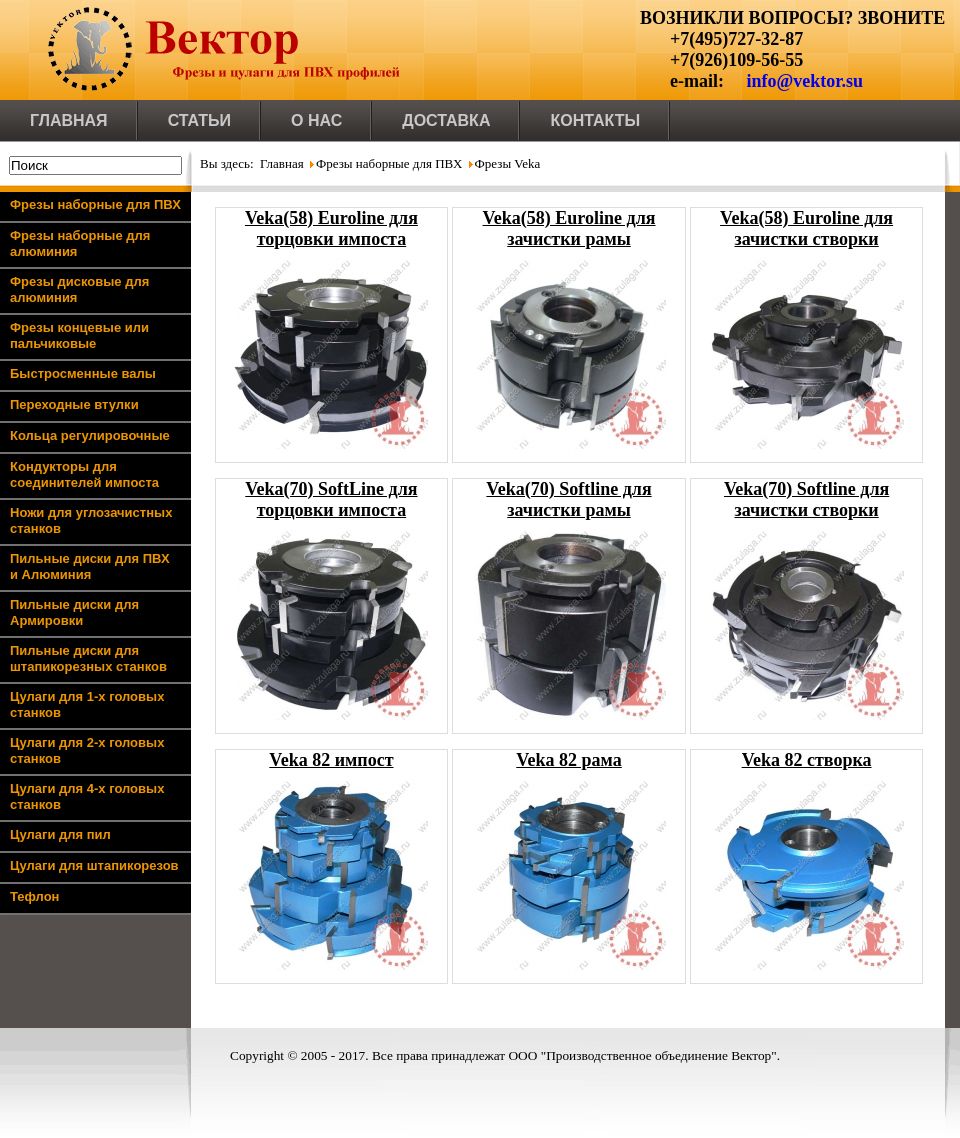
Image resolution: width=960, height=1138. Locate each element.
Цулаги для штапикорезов (94, 865)
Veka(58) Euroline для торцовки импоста (331, 228)
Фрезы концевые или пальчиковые (79, 335)
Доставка (446, 120)
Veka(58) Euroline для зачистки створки (806, 228)
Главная (69, 120)
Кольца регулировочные (90, 435)
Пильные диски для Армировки (74, 612)
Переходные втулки (74, 404)
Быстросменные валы (83, 373)
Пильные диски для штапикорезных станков (88, 658)
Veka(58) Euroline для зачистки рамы (569, 228)
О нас (316, 120)
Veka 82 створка (807, 760)
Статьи (199, 120)
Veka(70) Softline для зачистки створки (806, 499)
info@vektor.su (804, 81)
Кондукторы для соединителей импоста (84, 474)
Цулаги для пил (60, 834)
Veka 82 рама (569, 760)
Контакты (595, 120)
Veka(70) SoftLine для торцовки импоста (331, 499)
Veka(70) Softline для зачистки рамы (568, 499)
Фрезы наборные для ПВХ (95, 204)
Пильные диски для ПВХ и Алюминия (90, 566)
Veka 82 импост (331, 760)
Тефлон (34, 896)
